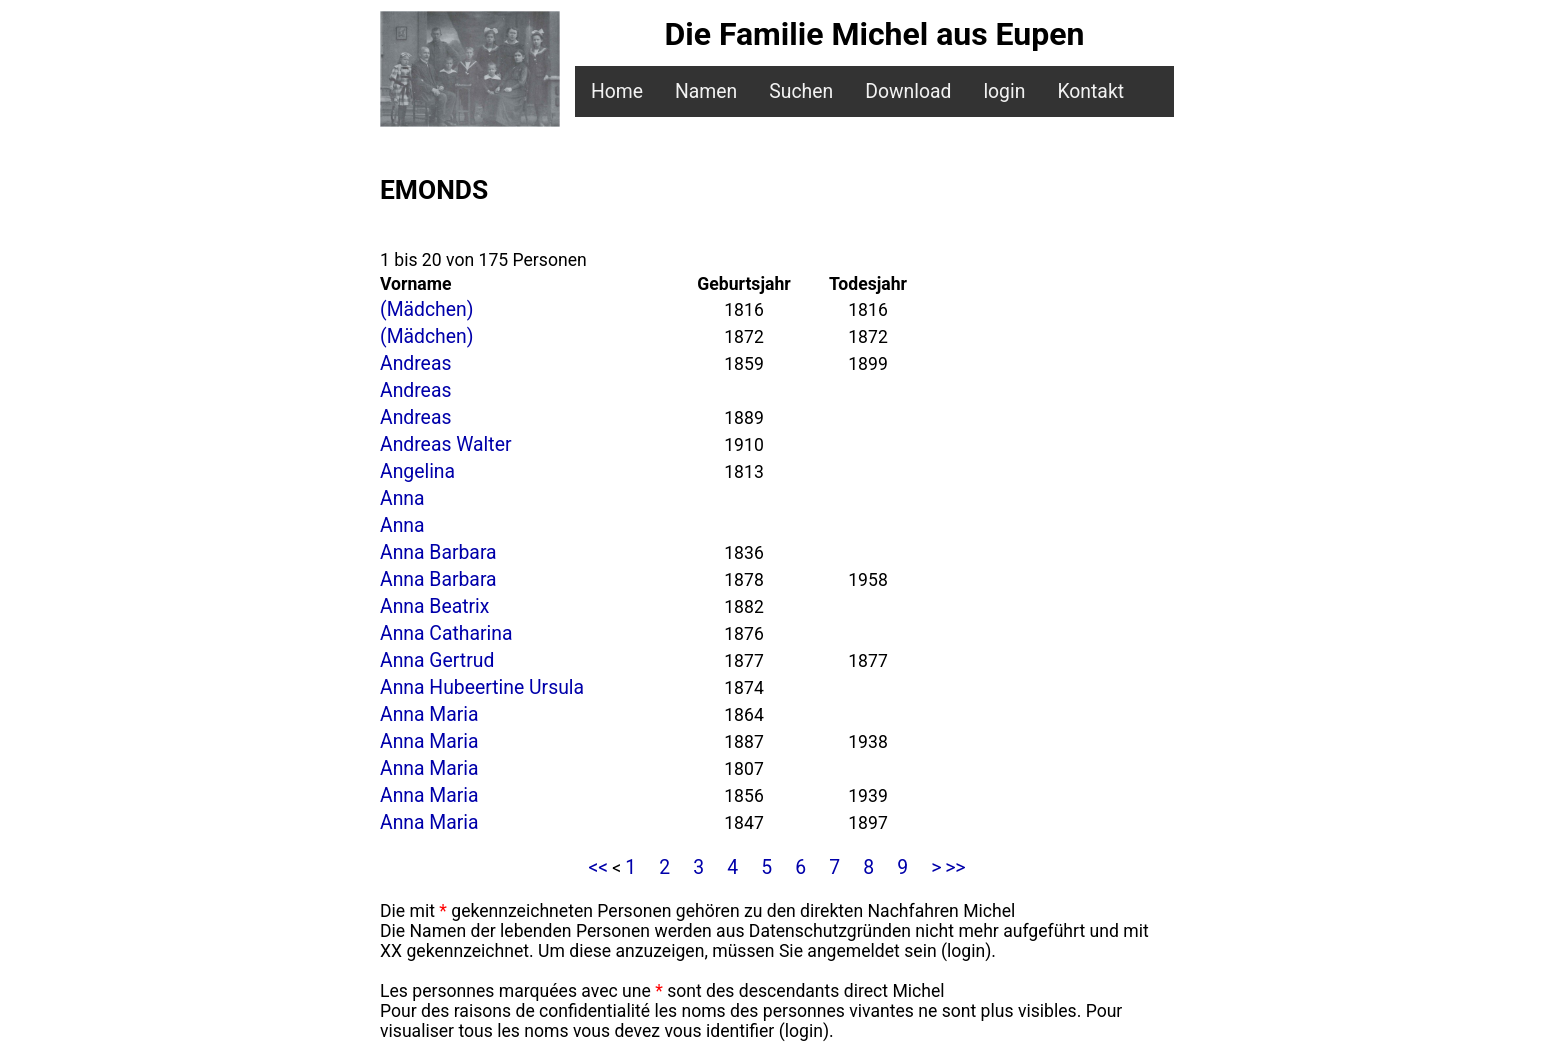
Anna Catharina (446, 633)
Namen (706, 91)
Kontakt (1090, 91)
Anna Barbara (438, 552)
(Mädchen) (426, 309)
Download (908, 91)
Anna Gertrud (437, 660)
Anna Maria (429, 714)
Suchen (801, 91)
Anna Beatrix (434, 606)
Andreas (415, 363)
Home (617, 91)
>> (955, 867)
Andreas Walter (445, 444)
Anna (402, 498)
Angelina (417, 471)
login (1004, 91)
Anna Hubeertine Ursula (482, 687)
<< (598, 867)
